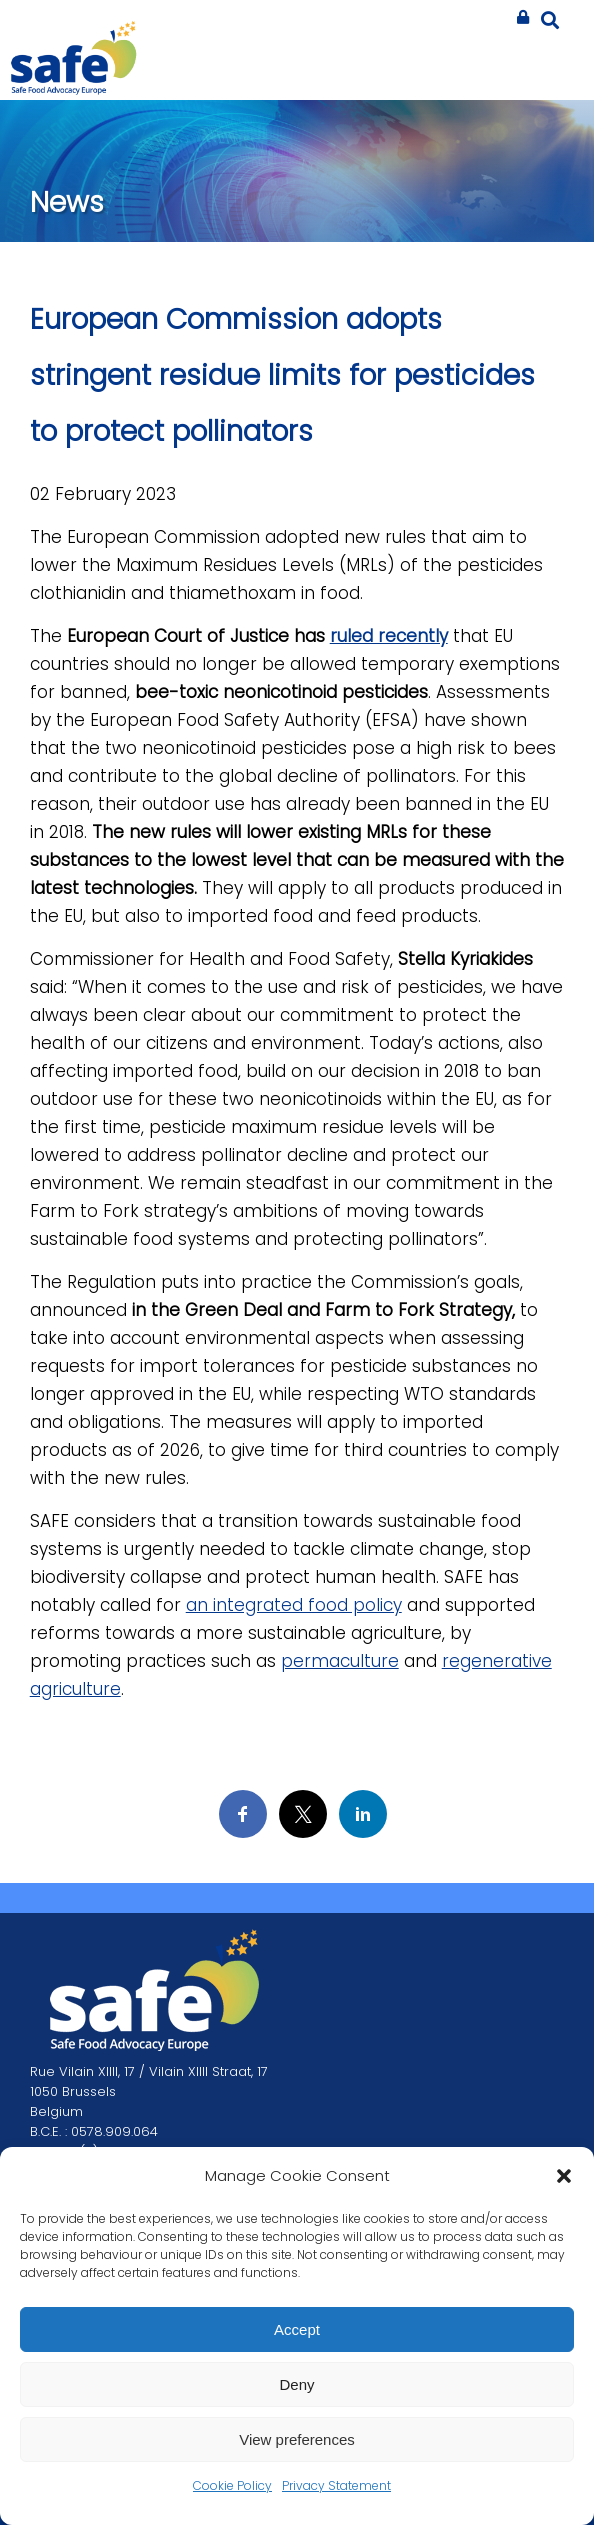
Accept (297, 2329)
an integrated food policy (294, 1605)
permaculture (340, 1661)
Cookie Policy (232, 2485)
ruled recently (389, 636)
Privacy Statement (336, 2485)
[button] (564, 2176)
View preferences (297, 2439)
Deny (296, 2384)
